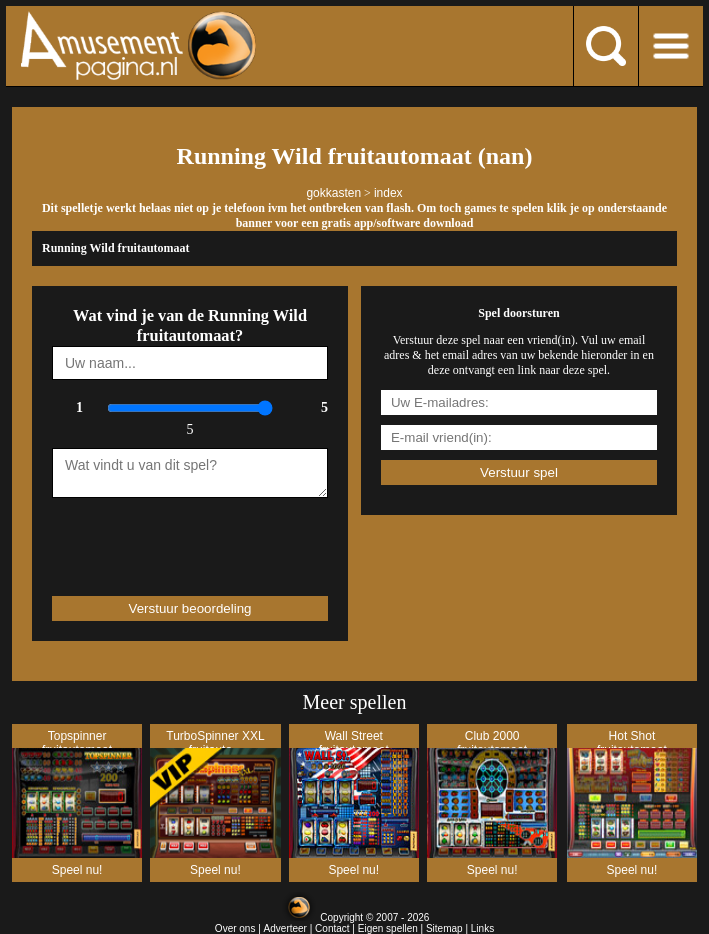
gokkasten (333, 193)
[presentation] (169, 538)
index (388, 193)
